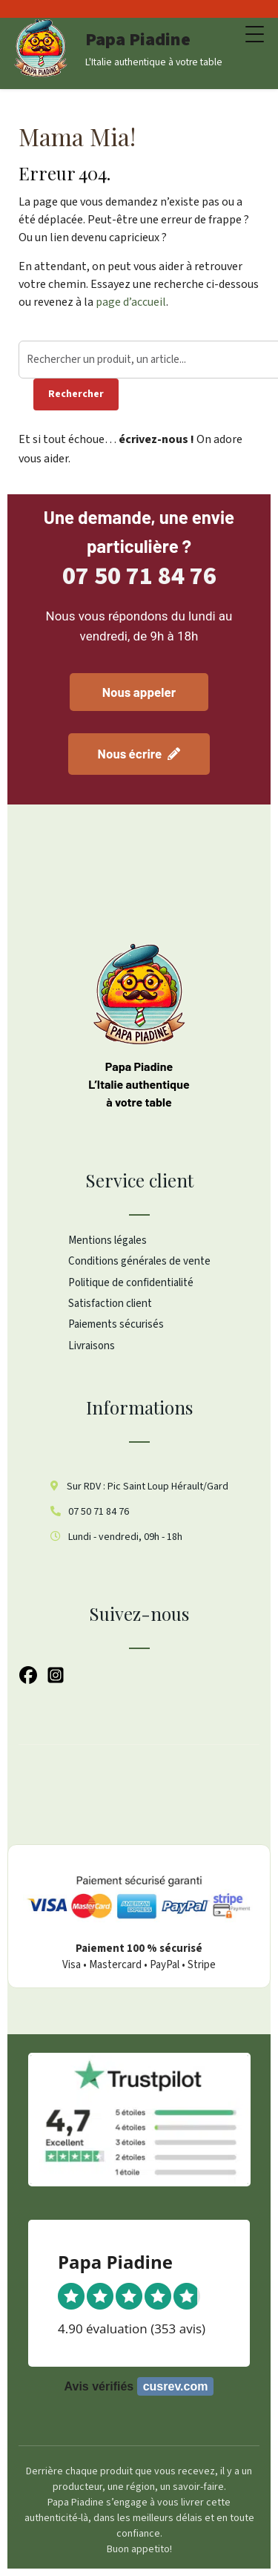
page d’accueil (131, 302)
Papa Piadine (138, 40)
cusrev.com (175, 2386)
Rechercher (76, 394)
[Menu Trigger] (254, 35)
